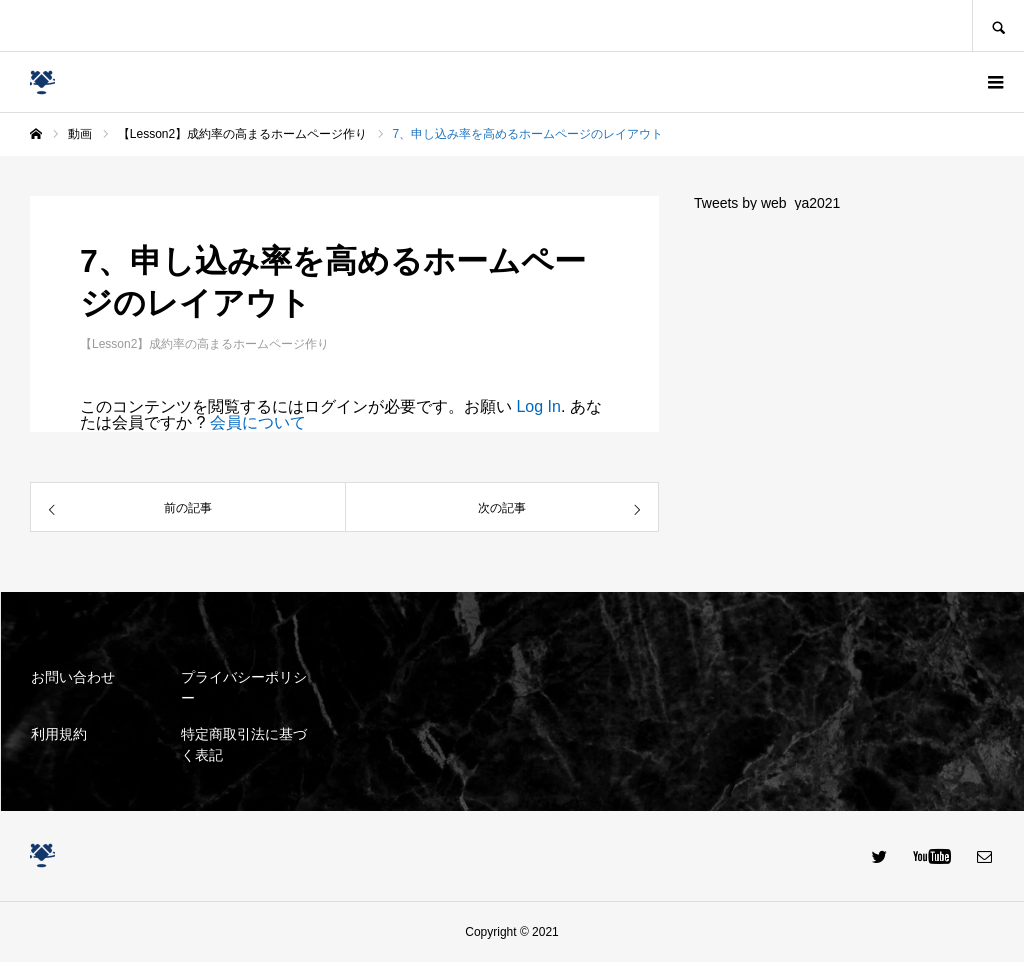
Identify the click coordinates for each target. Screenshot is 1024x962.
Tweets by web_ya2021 (767, 203)
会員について (258, 422)
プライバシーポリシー (244, 687)
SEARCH (998, 25)
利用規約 (59, 734)
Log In (538, 406)
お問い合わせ (73, 677)
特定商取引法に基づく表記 (244, 744)
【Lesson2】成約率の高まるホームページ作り (204, 344)
